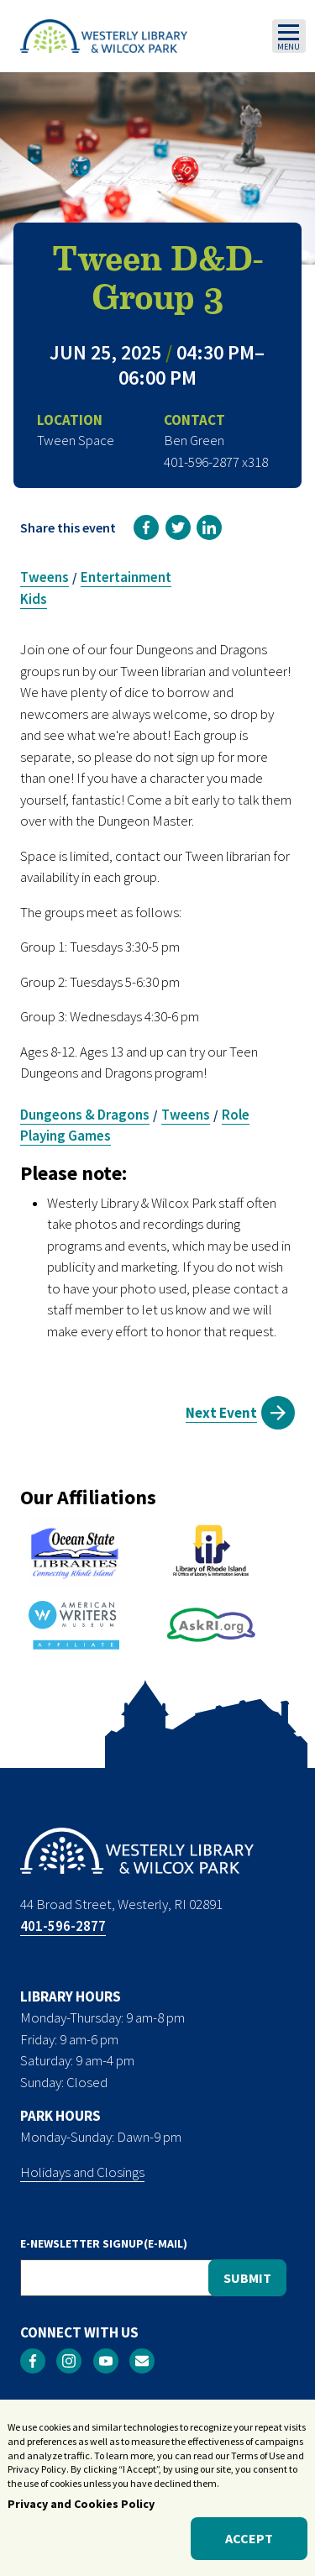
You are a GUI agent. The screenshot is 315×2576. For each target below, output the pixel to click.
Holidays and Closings (82, 2172)
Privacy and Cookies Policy (81, 2507)
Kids (33, 599)
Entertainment (126, 577)
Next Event (221, 1412)
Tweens (44, 577)
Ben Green (194, 440)
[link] (146, 527)
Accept (249, 2541)
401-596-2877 (63, 1926)
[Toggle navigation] (289, 36)
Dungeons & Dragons (85, 1114)
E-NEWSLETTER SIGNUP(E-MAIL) (103, 2243)
